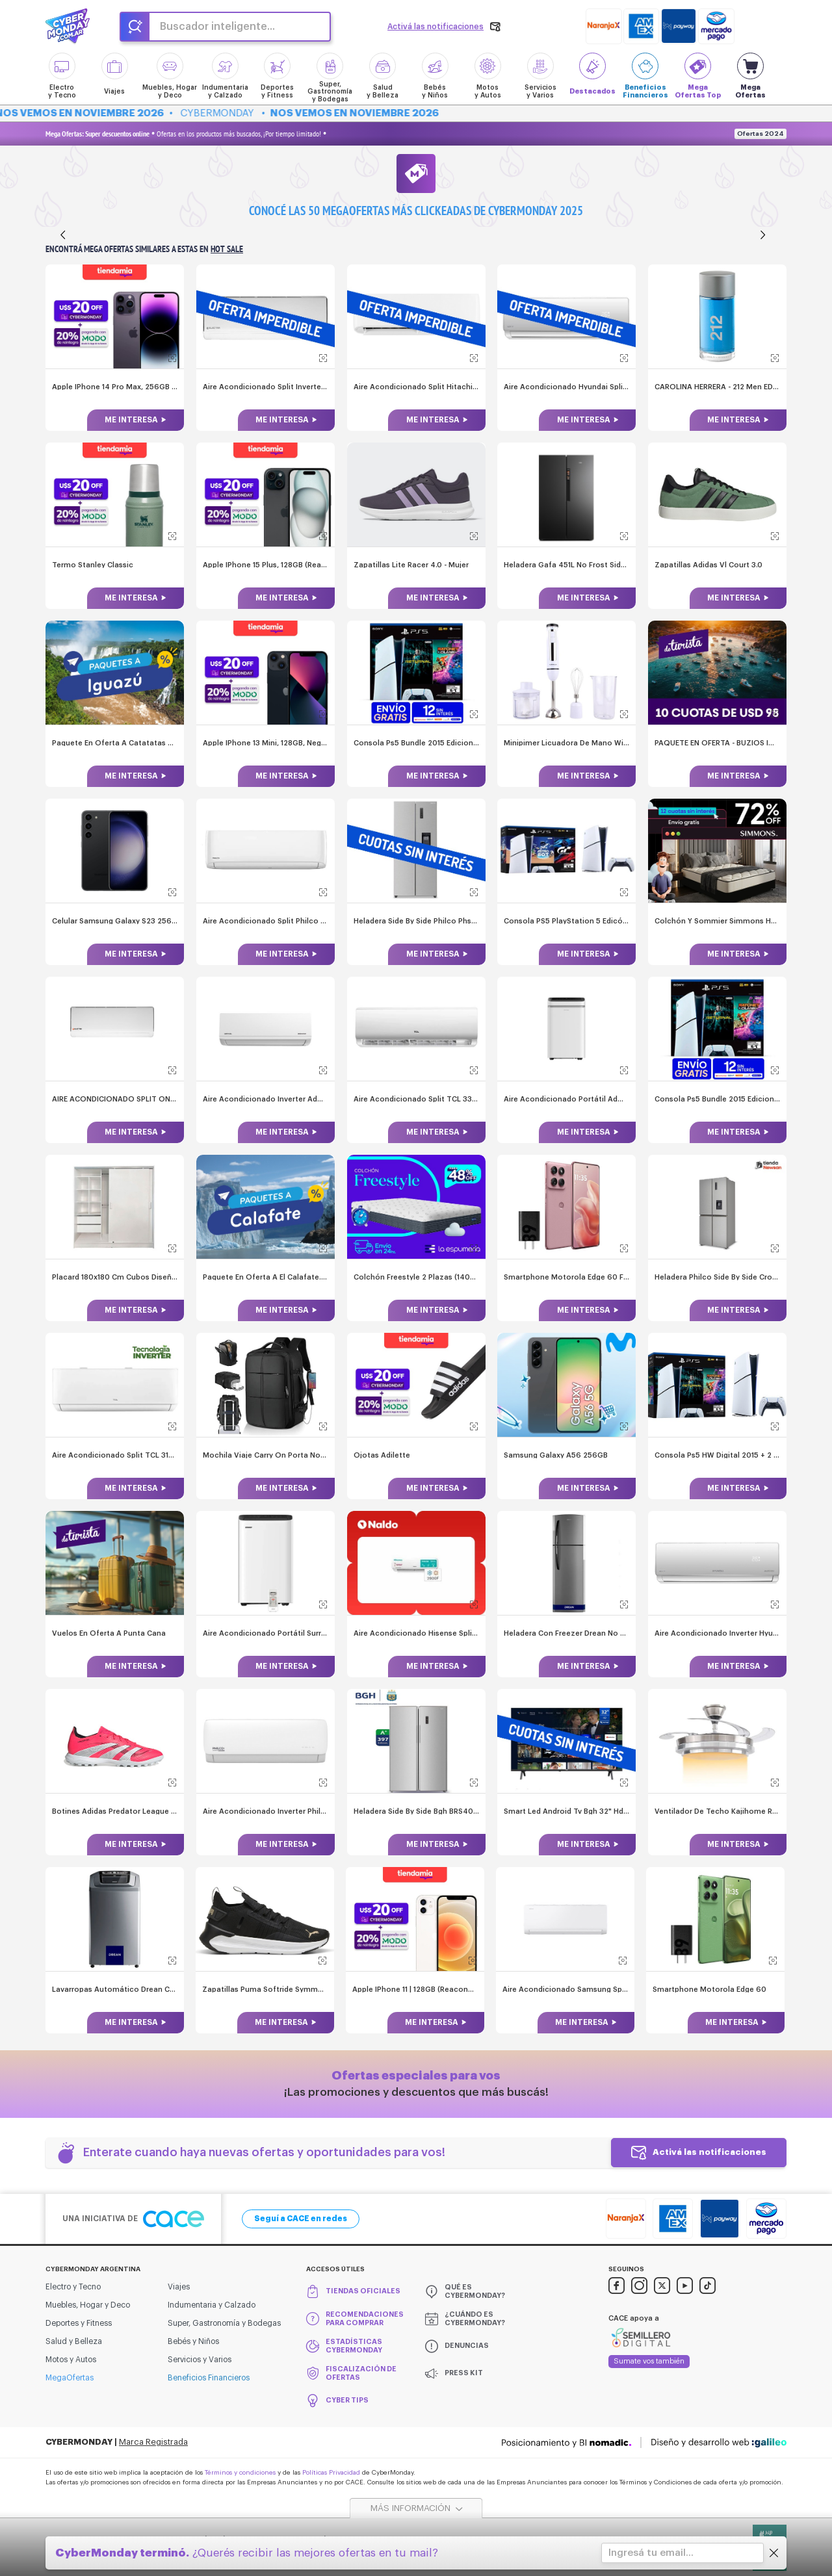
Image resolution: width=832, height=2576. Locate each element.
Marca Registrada (153, 2441)
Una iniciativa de (133, 2217)
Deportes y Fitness (79, 2322)
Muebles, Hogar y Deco (88, 2304)
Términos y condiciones (240, 2471)
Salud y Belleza (74, 2340)
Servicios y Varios (199, 2358)
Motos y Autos (71, 2358)
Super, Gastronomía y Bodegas (224, 2322)
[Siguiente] (763, 235)
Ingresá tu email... (651, 2553)
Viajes (179, 2285)
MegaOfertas (70, 2376)
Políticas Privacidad (331, 2471)
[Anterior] (62, 235)
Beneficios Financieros (209, 2376)
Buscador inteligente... (217, 26)
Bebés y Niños (193, 2340)
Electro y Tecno (73, 2285)
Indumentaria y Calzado (211, 2304)
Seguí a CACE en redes (300, 2217)
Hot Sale (227, 249)
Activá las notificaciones (709, 2151)
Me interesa (131, 420)
